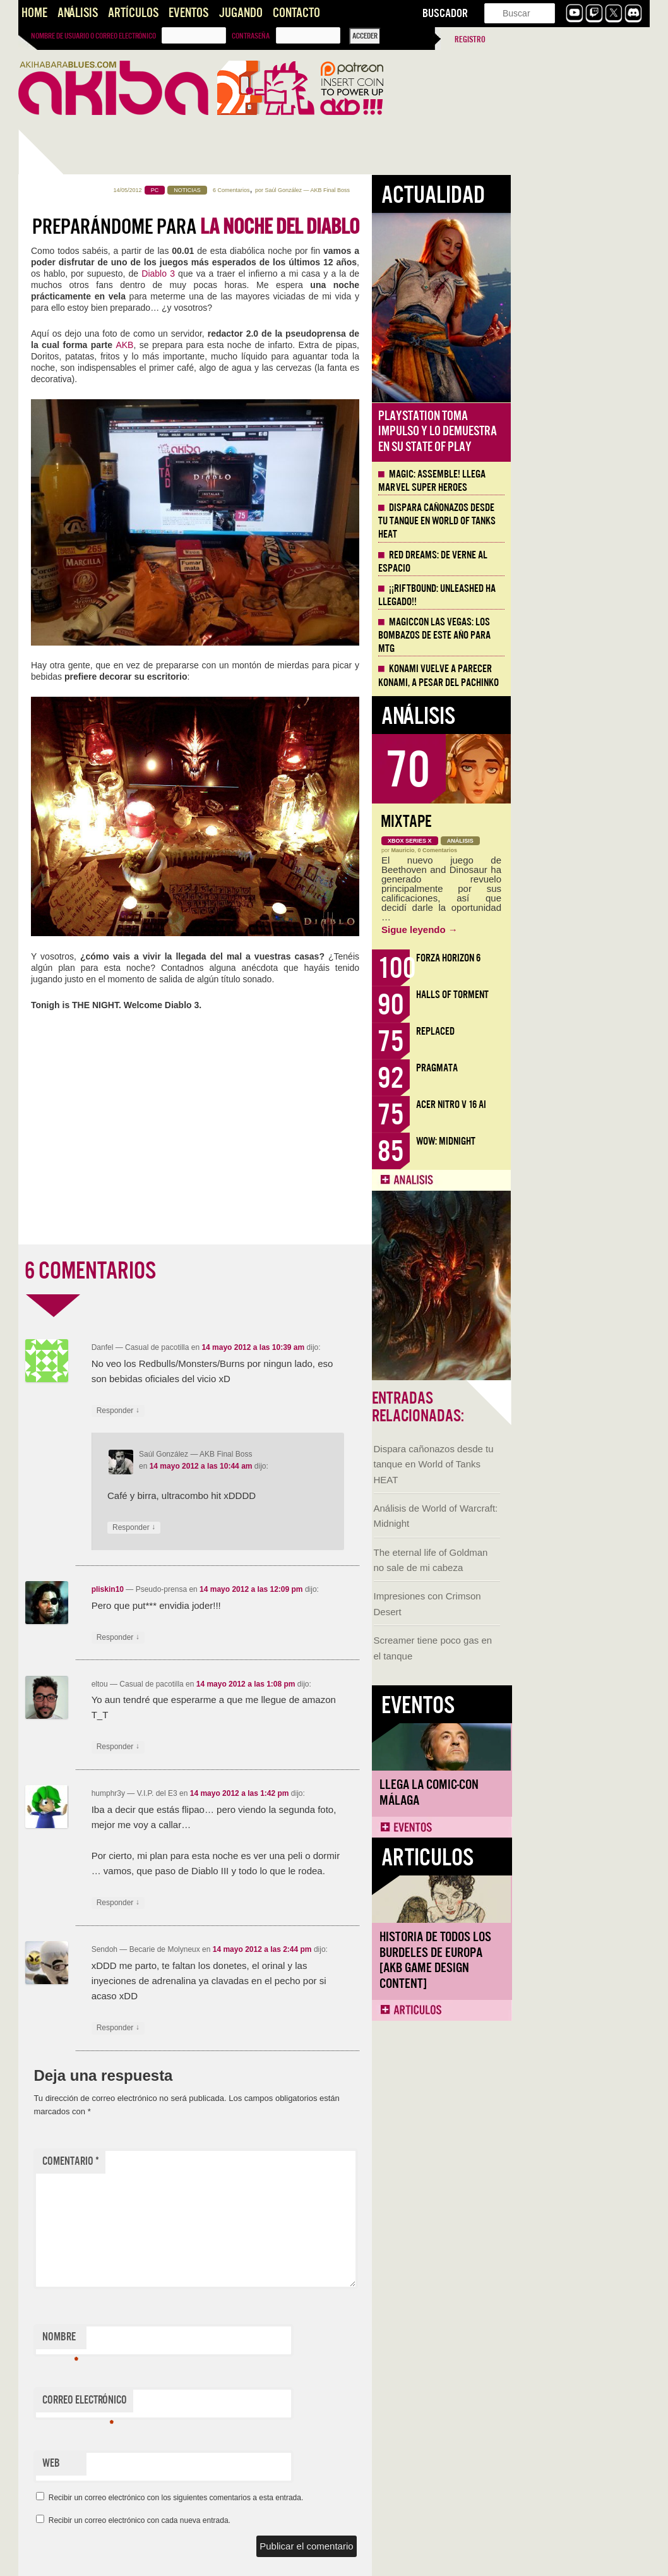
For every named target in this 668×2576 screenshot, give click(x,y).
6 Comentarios (370, 190)
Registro (470, 39)
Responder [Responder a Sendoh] (257, 2028)
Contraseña (251, 36)
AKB (263, 345)
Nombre (199, 2339)
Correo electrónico (223, 2402)
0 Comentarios (577, 850)
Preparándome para (334, 226)
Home (34, 13)
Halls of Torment (591, 995)
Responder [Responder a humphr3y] (257, 1903)
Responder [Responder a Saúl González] (272, 1528)
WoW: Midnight (584, 1141)
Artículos (133, 13)
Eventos (188, 13)
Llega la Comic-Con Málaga (75, 731)
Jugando (240, 13)
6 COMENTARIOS (229, 1271)
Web (190, 2463)
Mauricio (542, 850)
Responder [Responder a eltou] (257, 1747)
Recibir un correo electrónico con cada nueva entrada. (278, 2520)
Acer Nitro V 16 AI (590, 1104)
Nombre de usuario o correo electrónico (93, 36)
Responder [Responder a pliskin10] (257, 1638)
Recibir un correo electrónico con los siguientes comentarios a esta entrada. (315, 2497)
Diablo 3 (297, 273)
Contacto (296, 13)
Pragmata (576, 1068)
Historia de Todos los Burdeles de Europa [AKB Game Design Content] (82, 898)
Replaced (574, 1031)
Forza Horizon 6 (587, 958)
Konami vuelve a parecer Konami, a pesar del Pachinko (577, 676)
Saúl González (422, 190)
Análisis (77, 13)
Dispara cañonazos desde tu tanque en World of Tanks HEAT (80, 403)
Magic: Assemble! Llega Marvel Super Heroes (570, 481)
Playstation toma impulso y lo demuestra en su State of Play (576, 431)
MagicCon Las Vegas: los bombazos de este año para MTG (573, 635)
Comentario (209, 2161)
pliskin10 (246, 1589)
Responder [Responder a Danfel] (257, 1411)
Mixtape (545, 821)
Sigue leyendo (558, 929)
